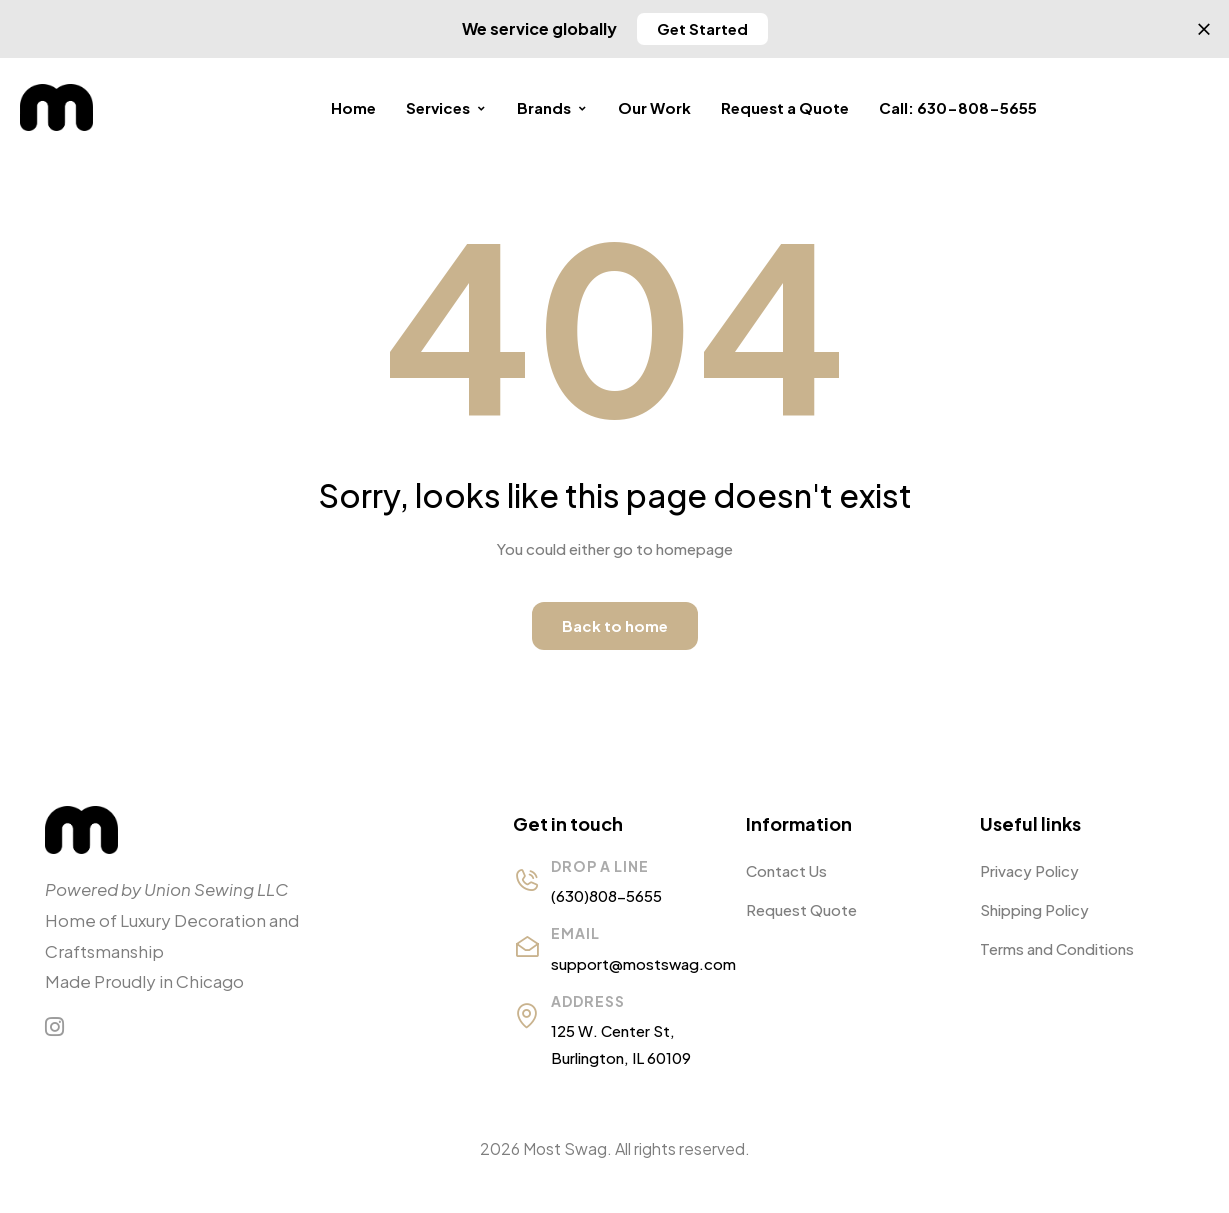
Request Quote (801, 909)
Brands (552, 107)
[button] (702, 29)
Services (446, 107)
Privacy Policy (1029, 870)
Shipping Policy (1034, 909)
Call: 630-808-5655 (958, 107)
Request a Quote (785, 107)
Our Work (654, 107)
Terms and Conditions (1057, 948)
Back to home (615, 625)
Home (353, 107)
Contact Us (786, 870)
